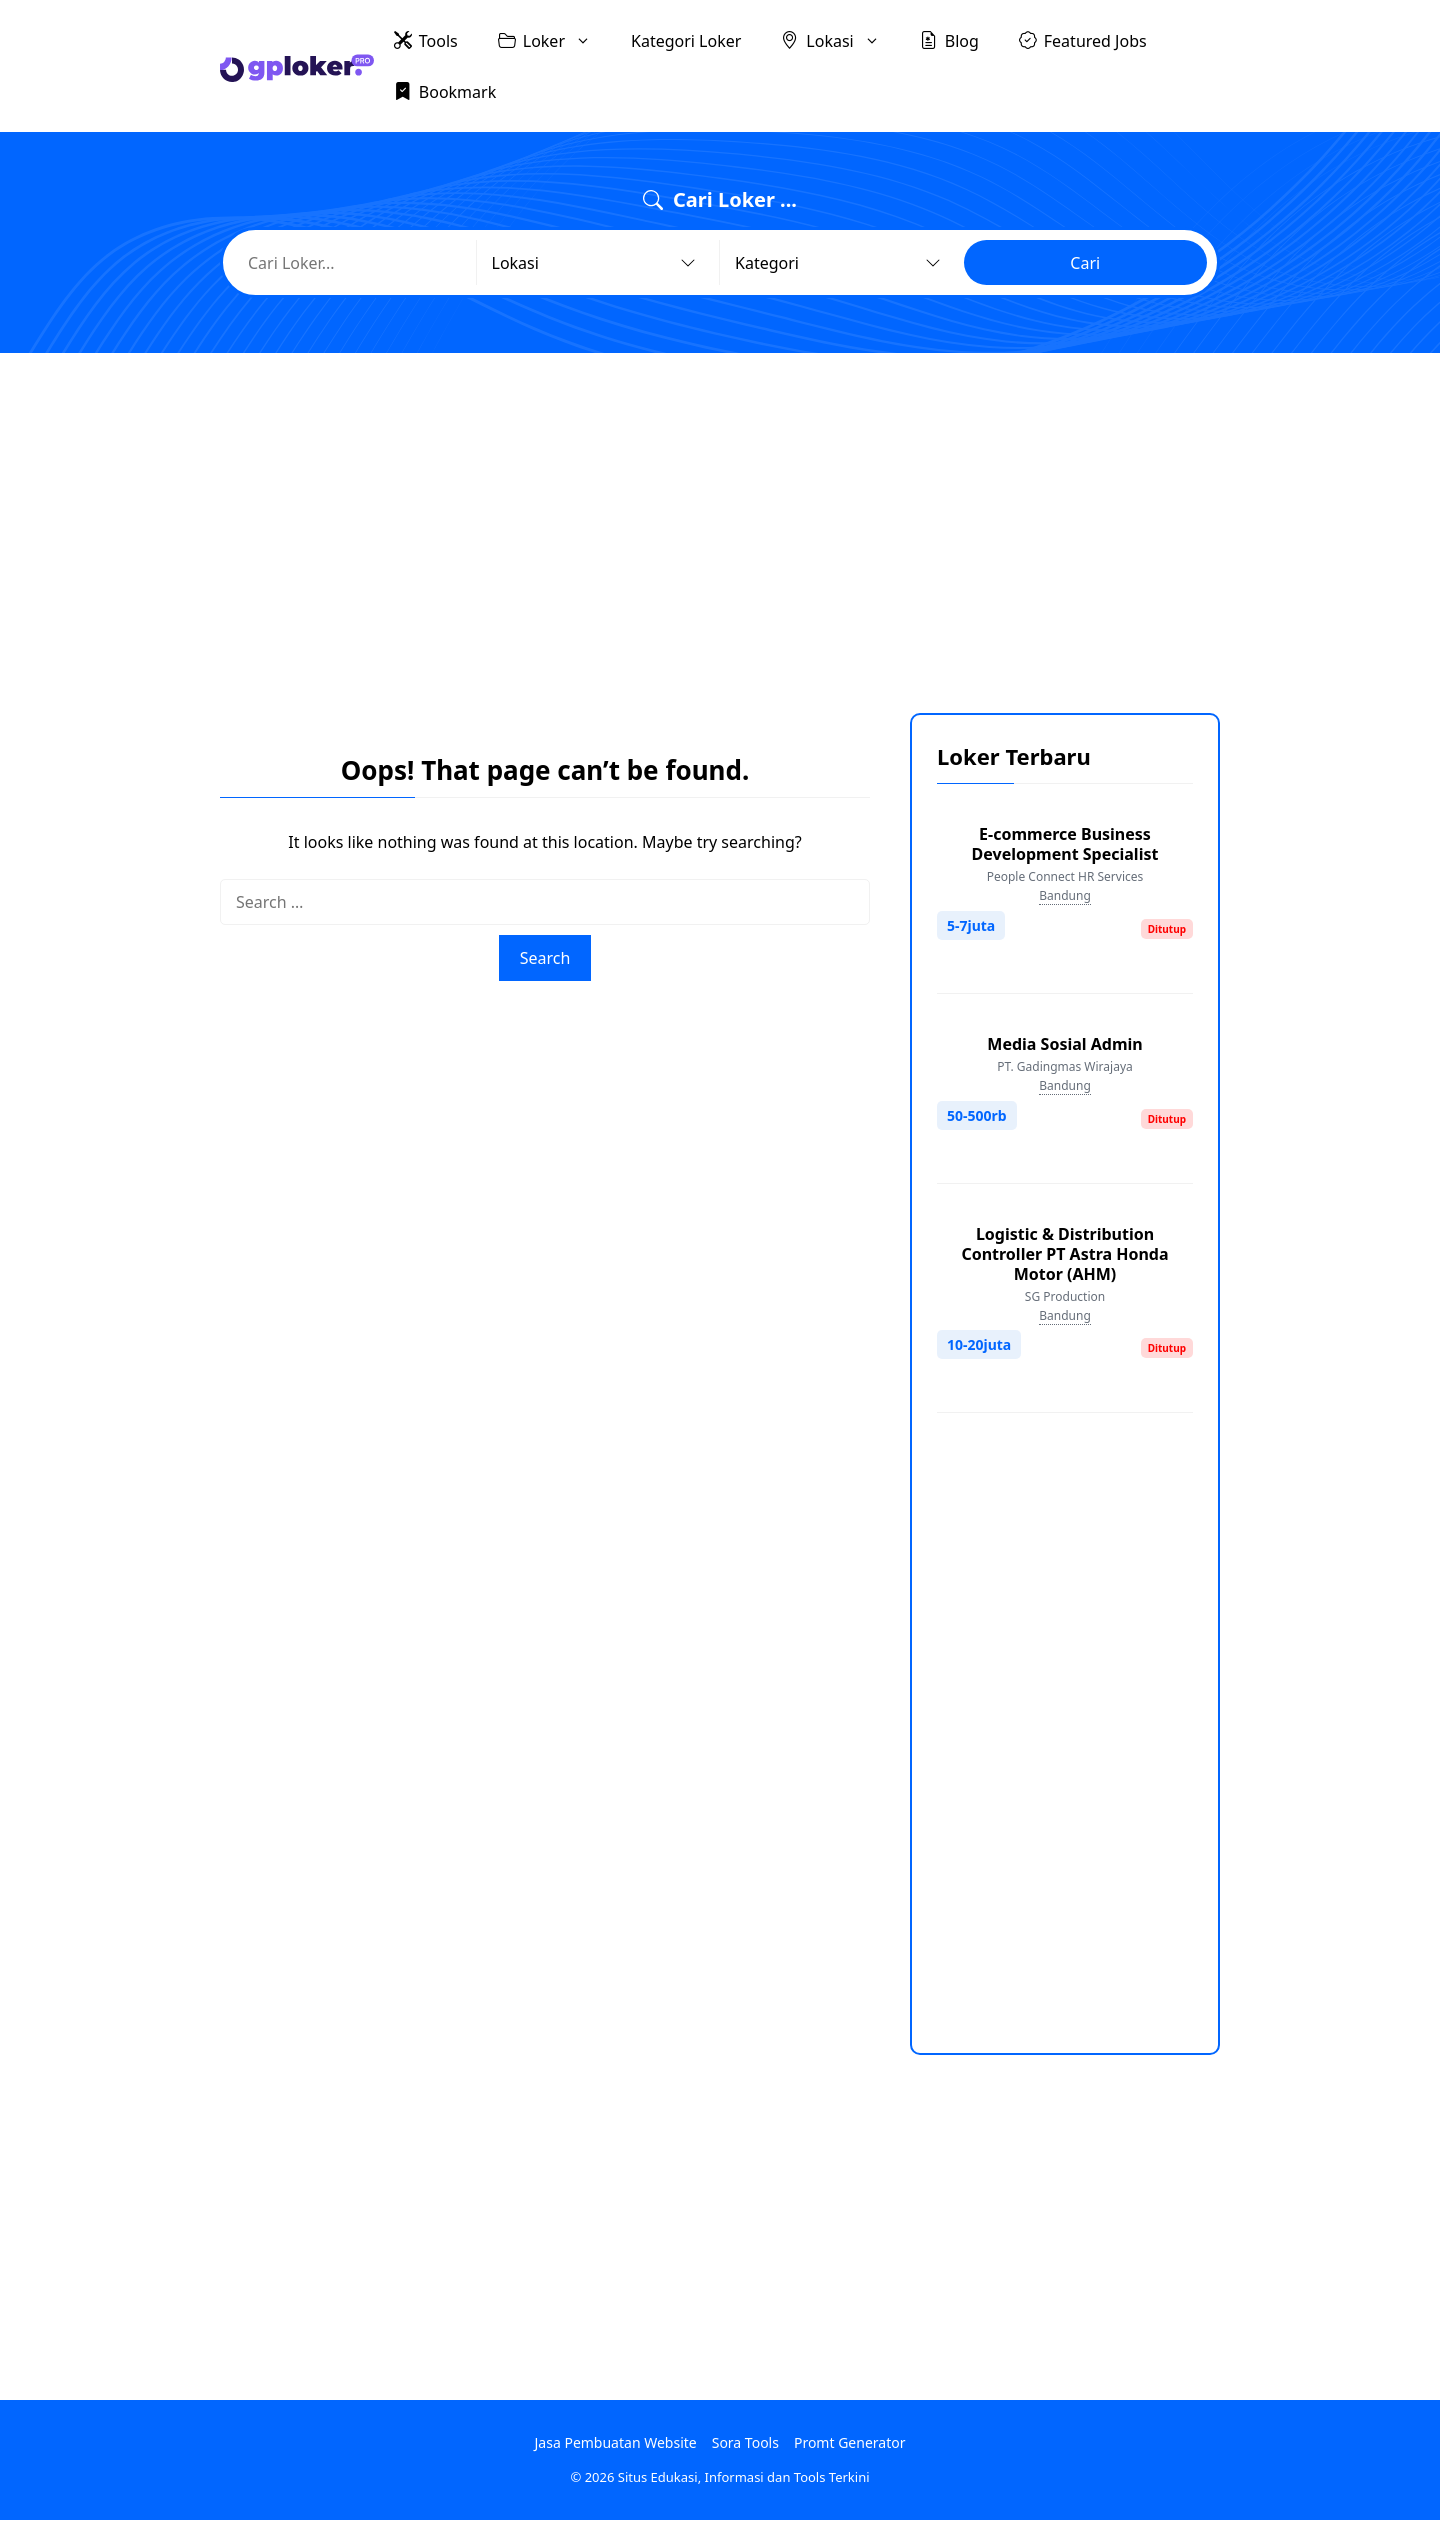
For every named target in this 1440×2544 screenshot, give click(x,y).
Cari (1085, 263)
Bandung (1065, 895)
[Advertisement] (720, 518)
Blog (949, 40)
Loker (554, 40)
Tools (426, 40)
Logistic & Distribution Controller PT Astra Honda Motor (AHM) (1064, 1254)
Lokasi (840, 40)
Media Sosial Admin (1064, 1044)
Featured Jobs (1083, 40)
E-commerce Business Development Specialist (1065, 844)
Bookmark (445, 91)
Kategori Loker (686, 41)
